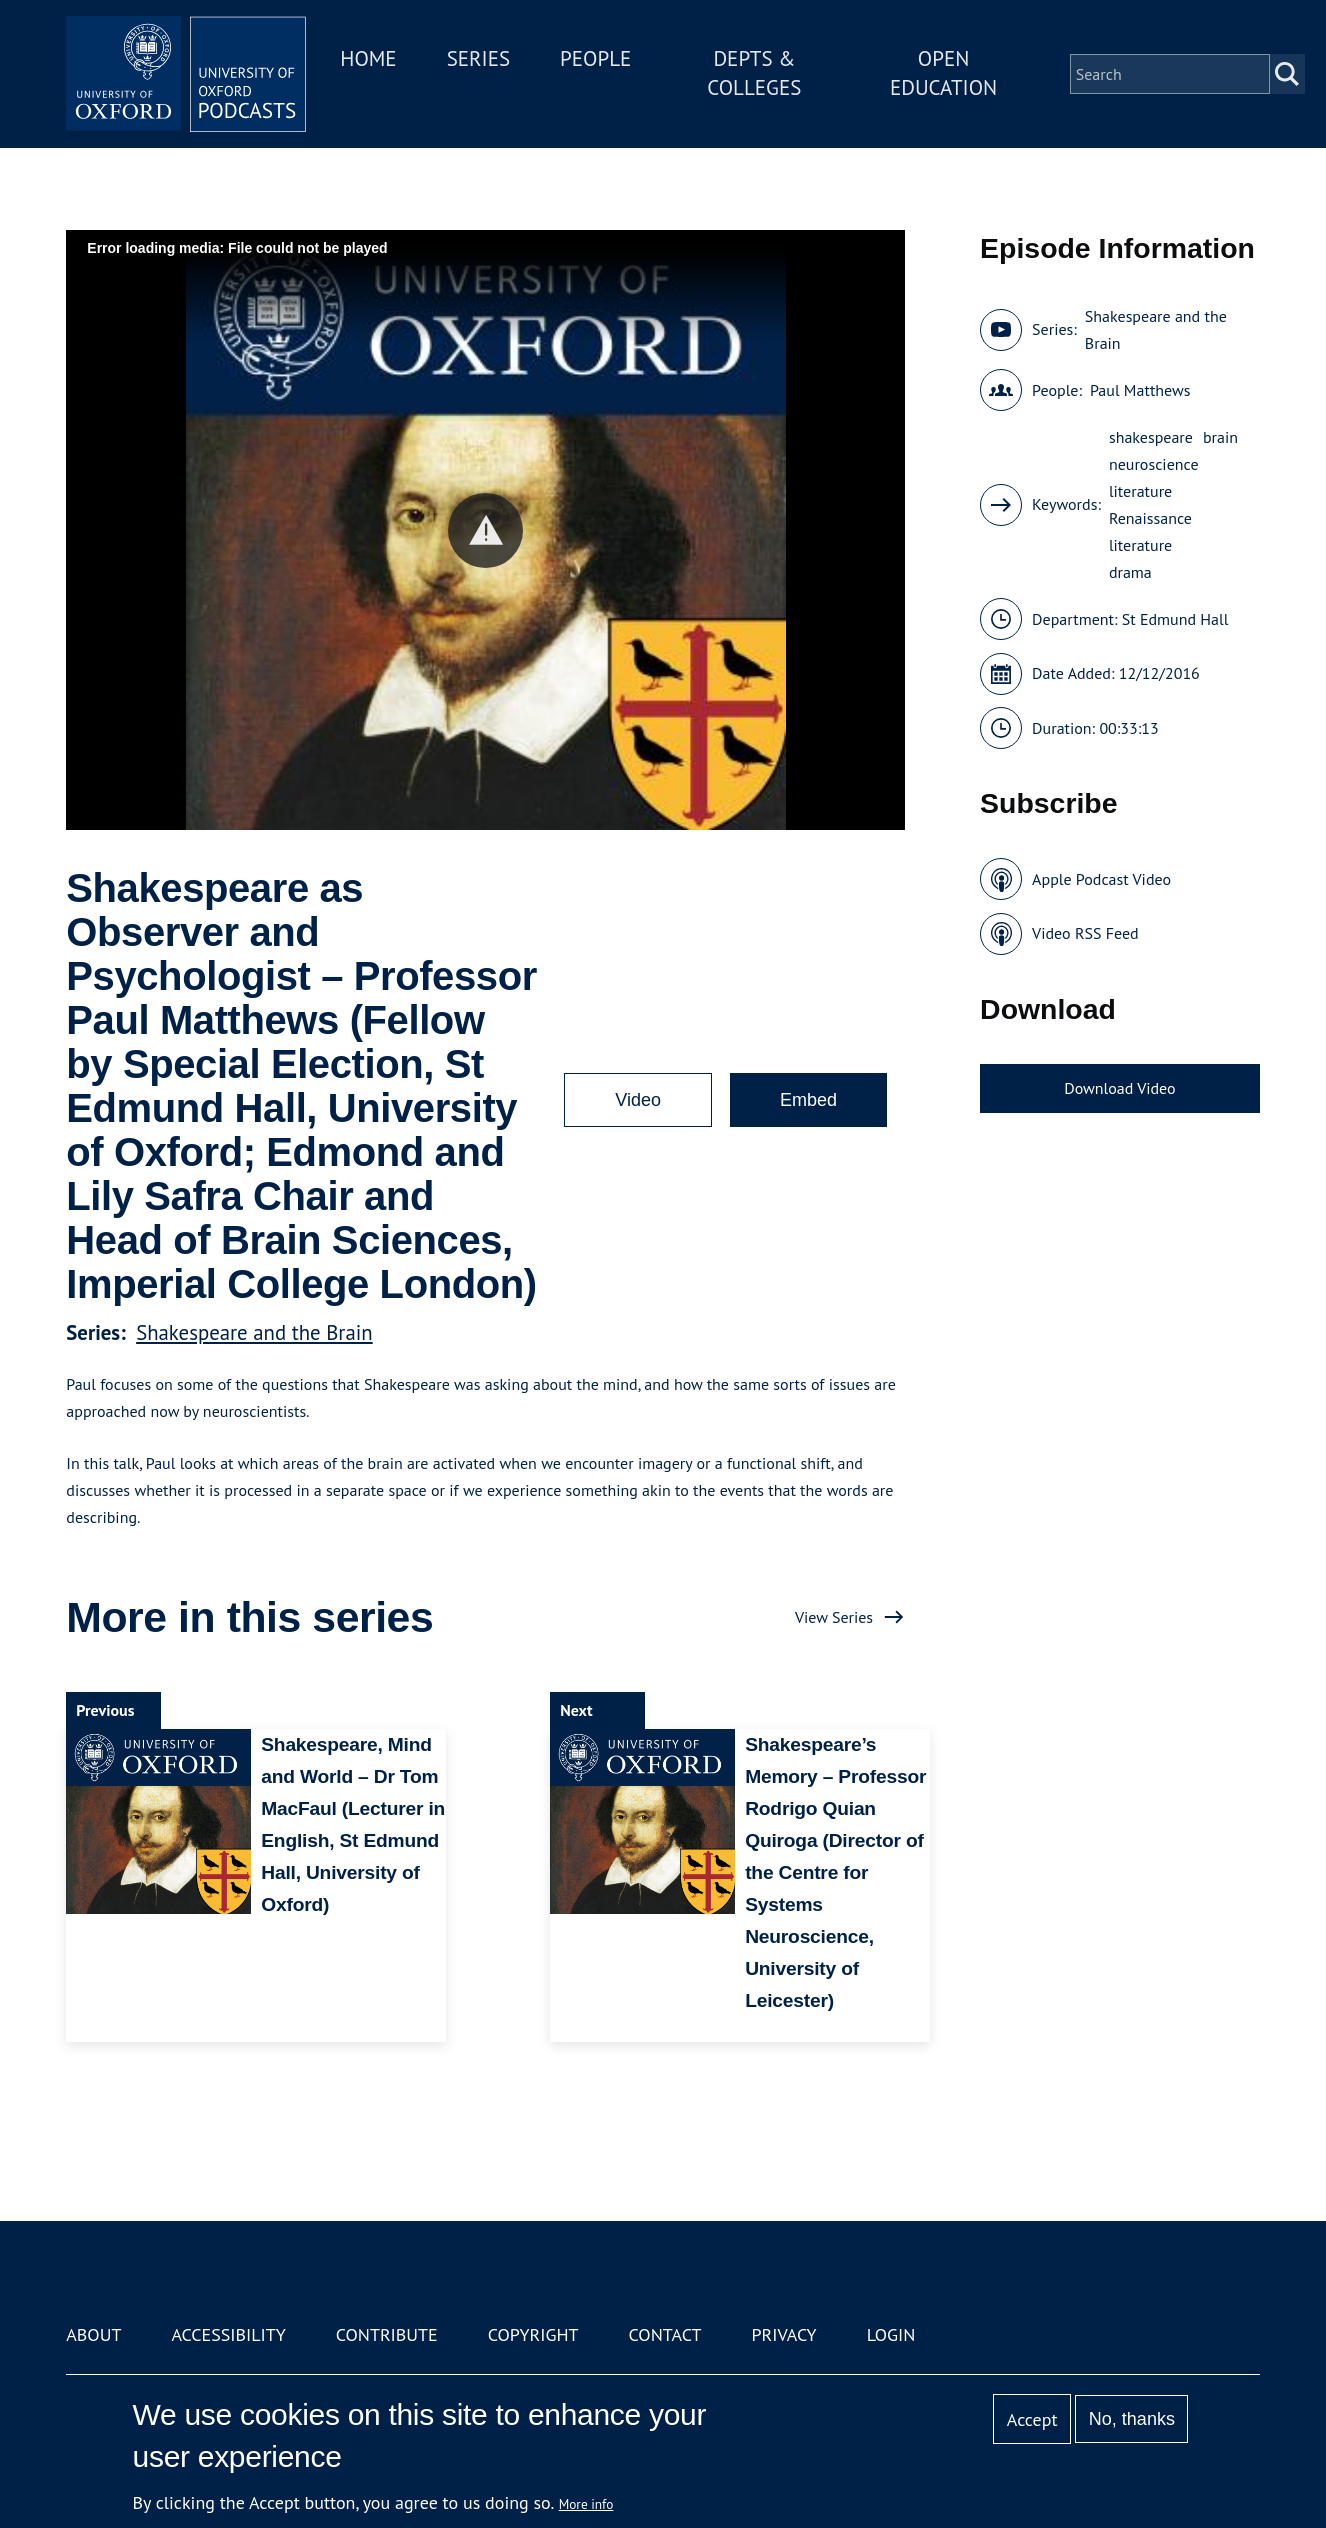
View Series (834, 1617)
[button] (485, 530)
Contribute (387, 2334)
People (595, 58)
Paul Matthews (1140, 390)
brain (1220, 437)
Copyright (533, 2334)
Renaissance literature (1150, 531)
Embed (808, 1100)
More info (586, 2504)
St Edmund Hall (1175, 619)
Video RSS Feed (1085, 933)
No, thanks (1132, 2419)
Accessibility (228, 2334)
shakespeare (1151, 437)
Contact (665, 2334)
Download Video (1119, 1088)
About (93, 2334)
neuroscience (1154, 464)
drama (1130, 572)
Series (478, 58)
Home (368, 58)
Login (891, 2334)
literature (1140, 491)
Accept (1032, 2419)
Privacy (783, 2334)
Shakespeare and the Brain (254, 1332)
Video (638, 1100)
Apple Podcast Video (1101, 879)
